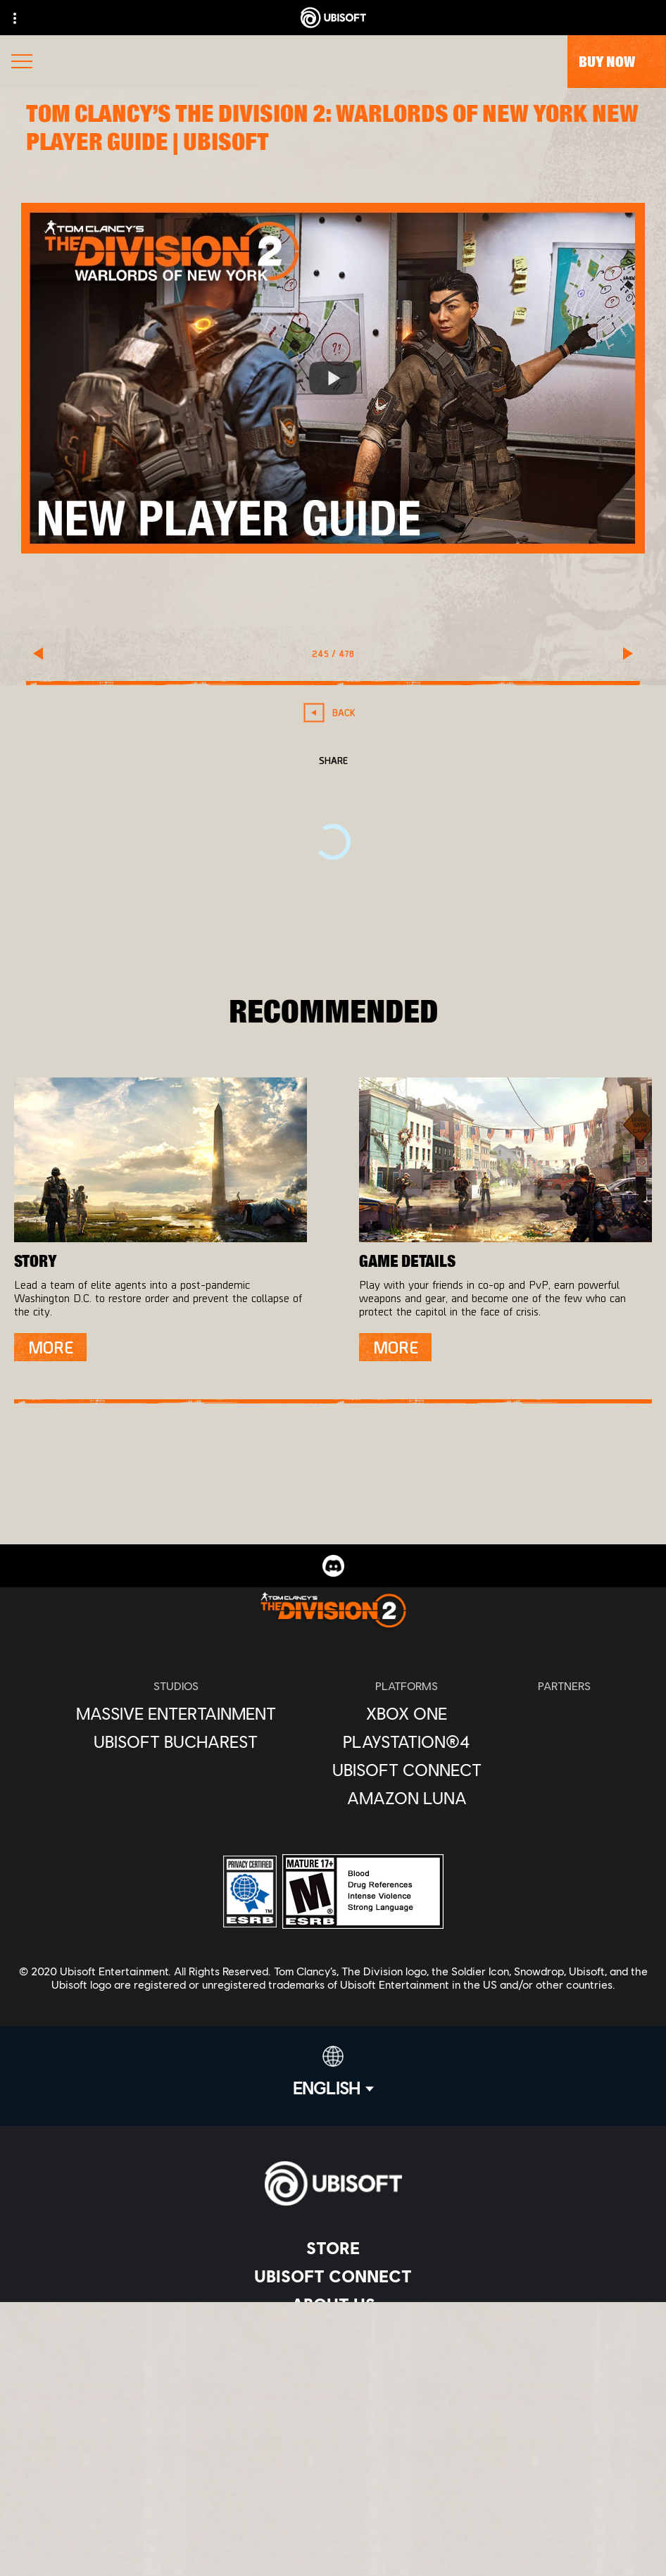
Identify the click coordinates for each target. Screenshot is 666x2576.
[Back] (333, 712)
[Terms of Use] (333, 2458)
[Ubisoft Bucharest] (176, 1741)
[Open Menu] (21, 63)
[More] (50, 1347)
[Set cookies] (333, 2551)
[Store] (333, 2248)
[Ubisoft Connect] (333, 2276)
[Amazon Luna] (407, 1798)
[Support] (333, 2360)
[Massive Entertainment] (176, 1713)
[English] (333, 2072)
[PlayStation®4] (407, 1741)
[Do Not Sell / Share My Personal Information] (333, 2504)
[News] (333, 2332)
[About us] (333, 2304)
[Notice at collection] (333, 2481)
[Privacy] (333, 2435)
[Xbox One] (407, 1713)
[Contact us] (333, 2411)
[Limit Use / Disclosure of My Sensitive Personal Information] (333, 2528)
